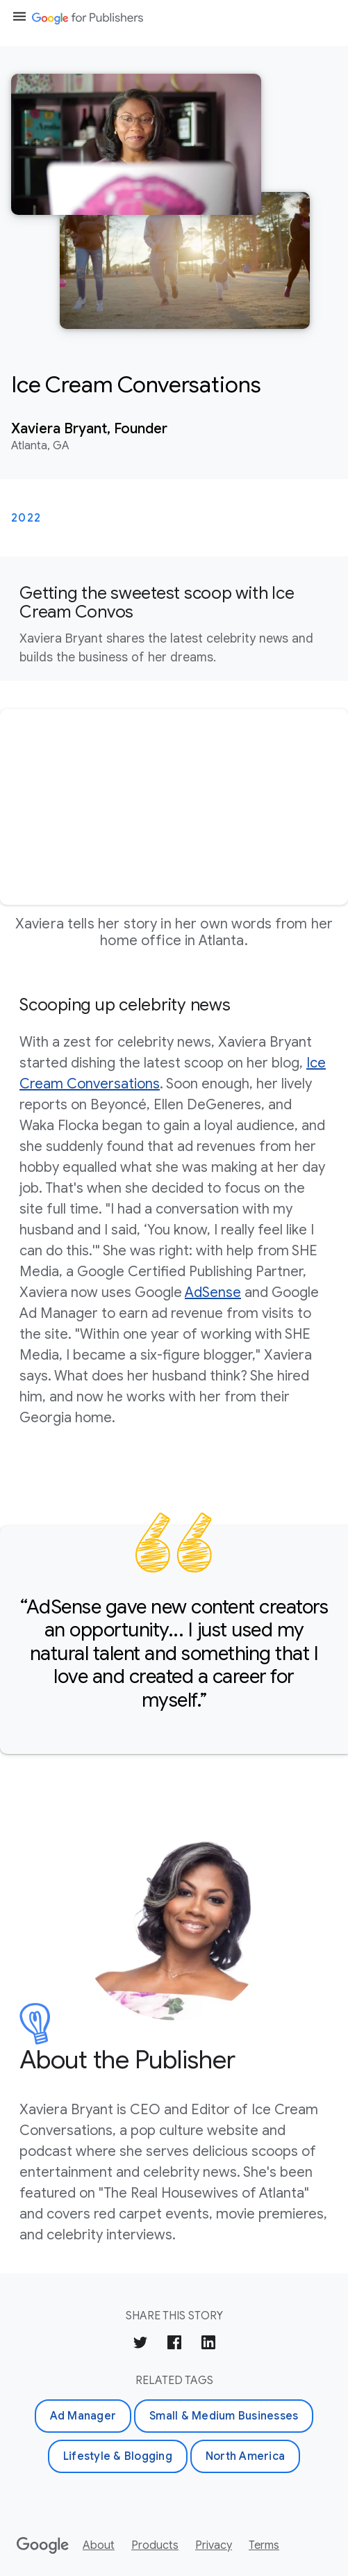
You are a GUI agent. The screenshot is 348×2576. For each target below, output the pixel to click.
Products (155, 2545)
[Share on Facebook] (174, 2345)
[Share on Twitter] (140, 2345)
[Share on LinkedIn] (208, 2345)
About (99, 2545)
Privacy (213, 2545)
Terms (264, 2545)
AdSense (213, 1292)
